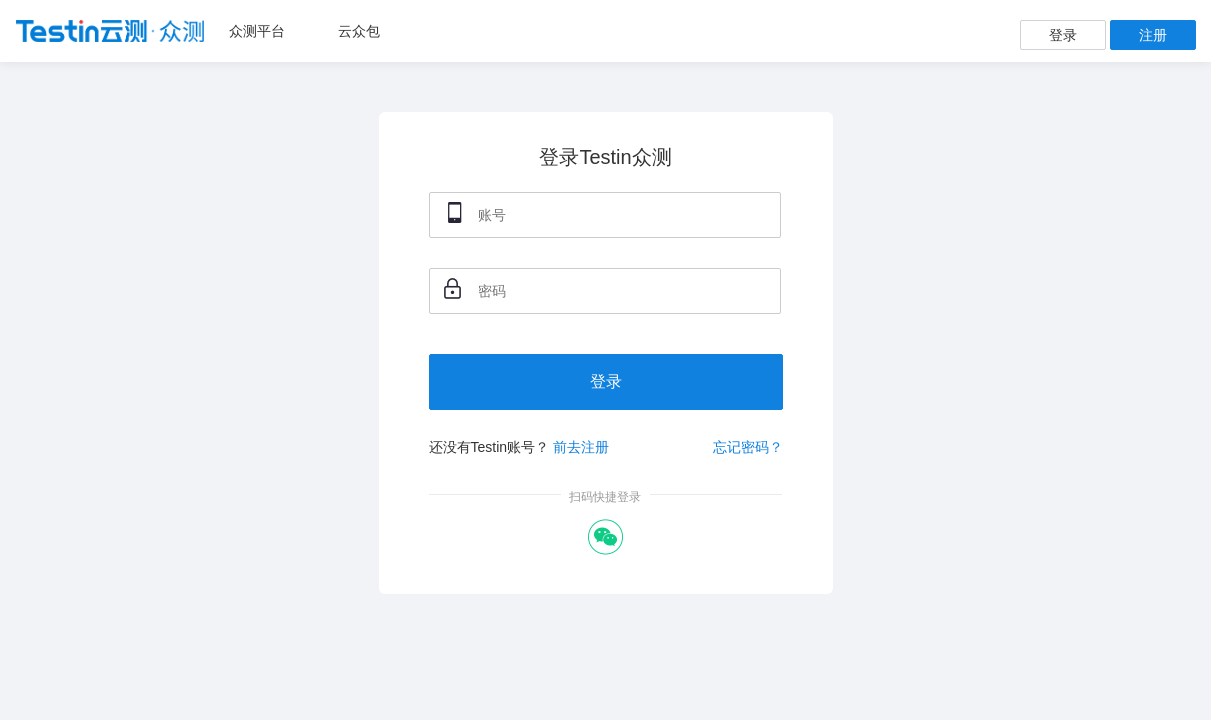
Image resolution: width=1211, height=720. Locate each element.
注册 (1153, 35)
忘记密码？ (748, 447)
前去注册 (581, 447)
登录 (1063, 35)
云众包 (359, 31)
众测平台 (257, 31)
